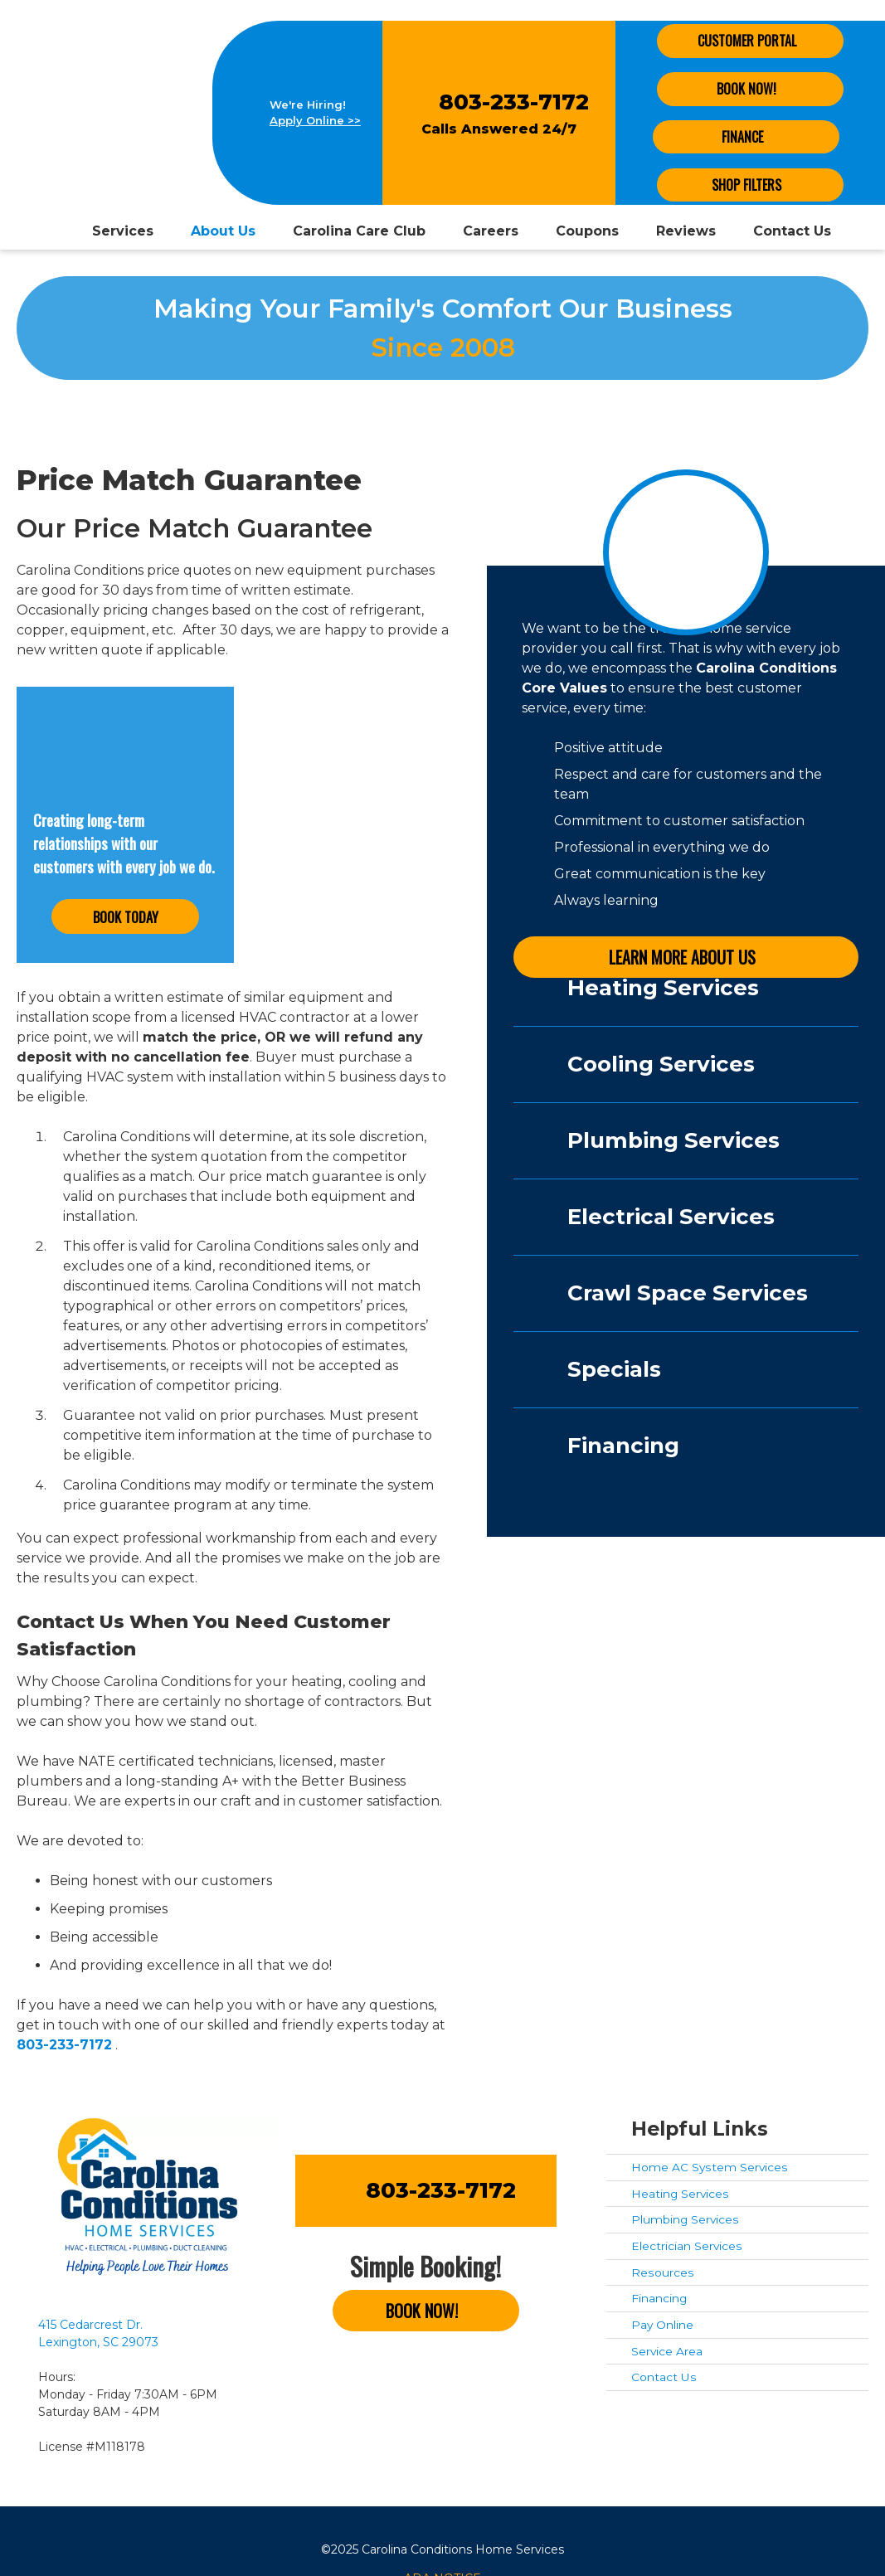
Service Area (667, 2351)
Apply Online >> (315, 120)
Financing (659, 2298)
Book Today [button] (125, 916)
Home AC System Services (709, 2167)
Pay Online (662, 2324)
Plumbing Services (685, 2219)
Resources (662, 2272)
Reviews (686, 231)
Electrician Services (686, 2246)
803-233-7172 (514, 102)
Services (122, 231)
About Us (223, 231)
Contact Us (792, 231)
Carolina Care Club (359, 231)
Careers (490, 231)
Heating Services (680, 2193)
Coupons (587, 231)
